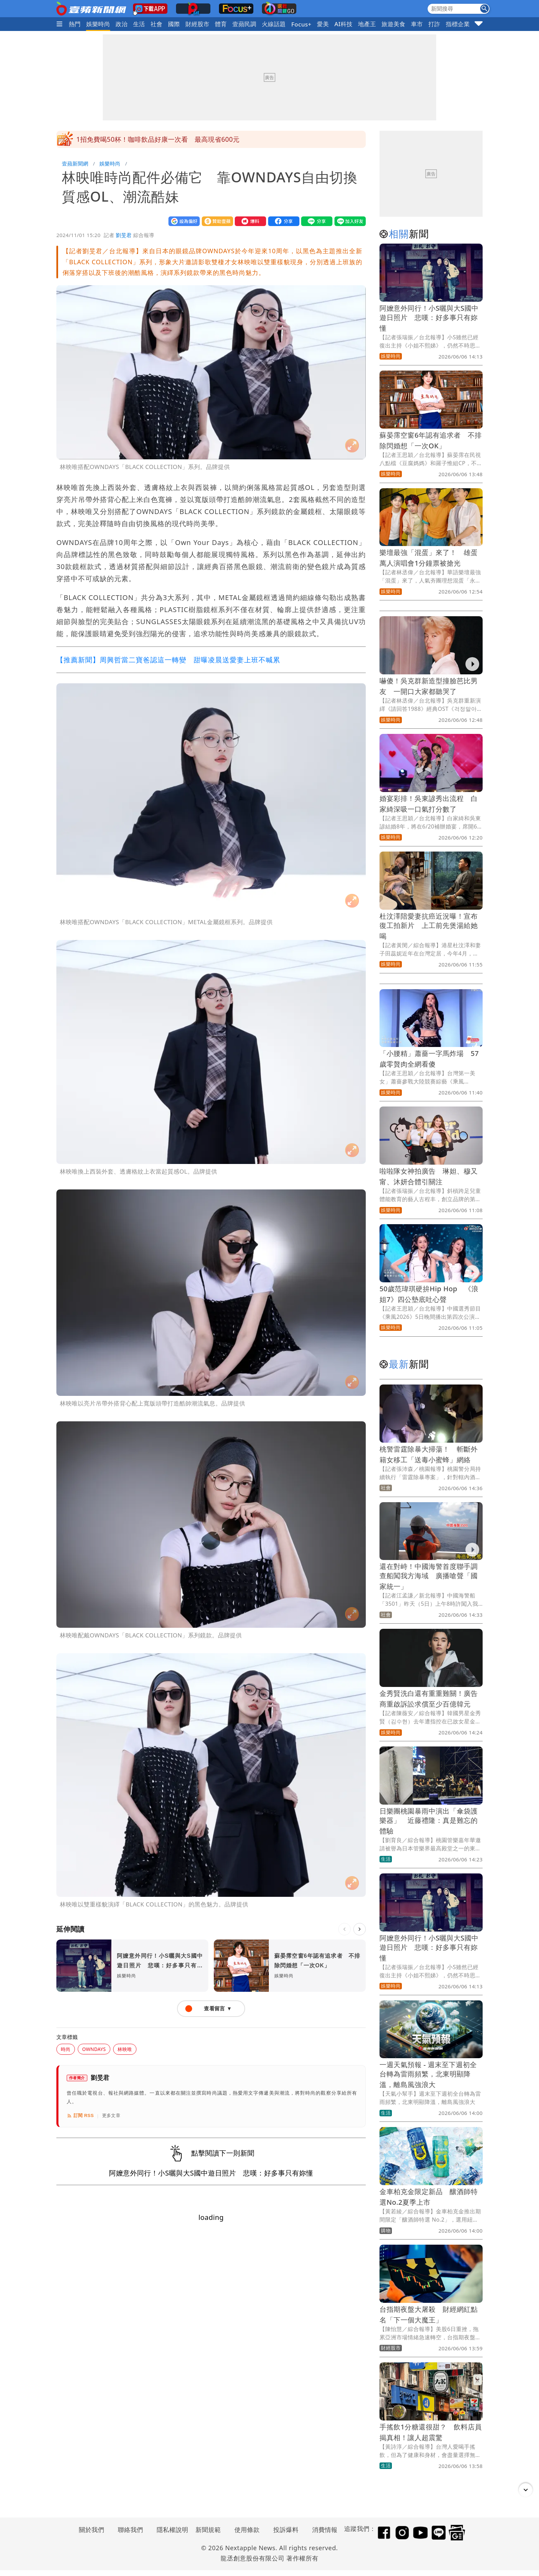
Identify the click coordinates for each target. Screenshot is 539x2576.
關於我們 (91, 2529)
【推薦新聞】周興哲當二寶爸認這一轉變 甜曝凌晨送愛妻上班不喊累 (168, 659)
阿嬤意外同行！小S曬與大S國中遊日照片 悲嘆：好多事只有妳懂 (429, 318)
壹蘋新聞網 (75, 163)
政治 (122, 24)
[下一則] (359, 1929)
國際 (174, 24)
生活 (139, 24)
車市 (417, 24)
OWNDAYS (94, 2049)
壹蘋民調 (244, 24)
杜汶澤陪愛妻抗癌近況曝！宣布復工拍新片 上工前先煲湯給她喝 (429, 926)
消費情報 (325, 2529)
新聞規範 (208, 2529)
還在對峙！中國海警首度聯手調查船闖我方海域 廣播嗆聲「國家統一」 (429, 1576)
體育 (221, 24)
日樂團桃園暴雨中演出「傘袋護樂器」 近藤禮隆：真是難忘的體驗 (429, 1821)
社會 (157, 24)
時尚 (65, 2049)
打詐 (434, 24)
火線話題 (274, 24)
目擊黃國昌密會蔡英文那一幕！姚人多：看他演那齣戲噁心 (163, 139)
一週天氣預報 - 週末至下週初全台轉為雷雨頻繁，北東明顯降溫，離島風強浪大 (428, 2074)
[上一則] (344, 1929)
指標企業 (458, 24)
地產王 (367, 24)
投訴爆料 (286, 2529)
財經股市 (198, 24)
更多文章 (111, 2115)
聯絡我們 (130, 2529)
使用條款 (247, 2529)
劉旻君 (124, 235)
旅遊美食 (394, 24)
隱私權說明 (170, 2529)
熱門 (75, 24)
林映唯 (125, 2049)
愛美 (323, 24)
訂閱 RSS (80, 2115)
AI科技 (343, 24)
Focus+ (301, 24)
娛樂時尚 (98, 24)
